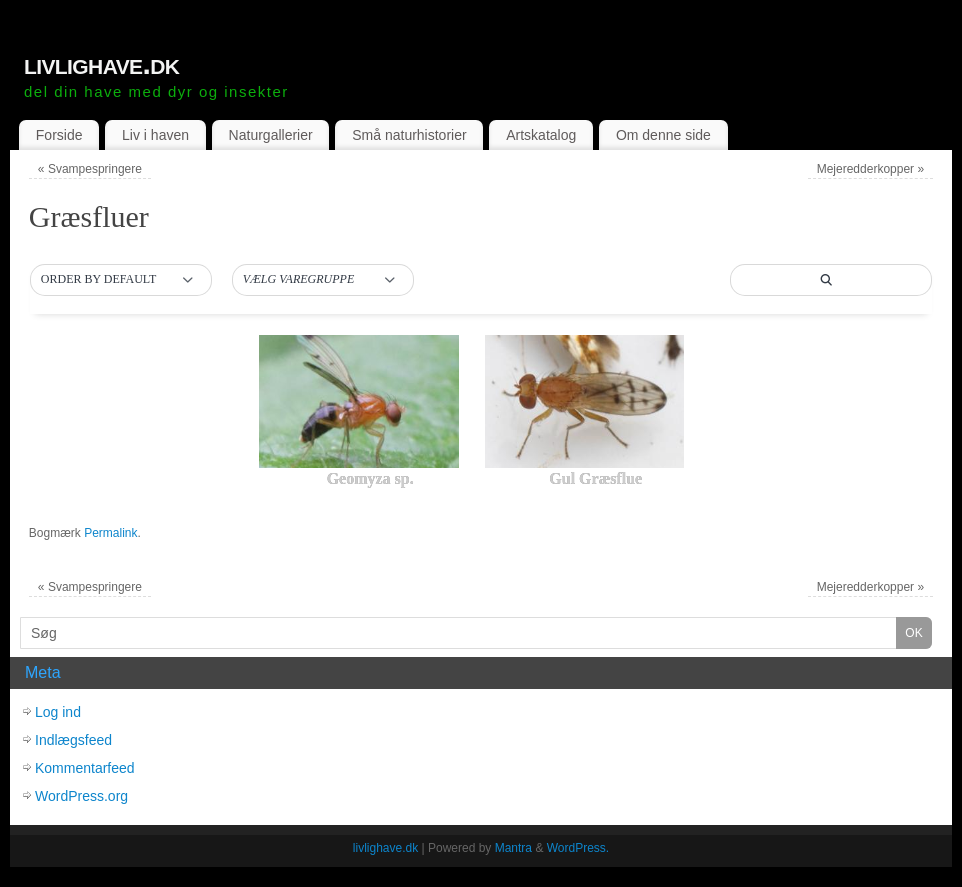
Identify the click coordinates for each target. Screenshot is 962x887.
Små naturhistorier (409, 135)
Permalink (110, 533)
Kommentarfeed (85, 768)
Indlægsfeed (73, 740)
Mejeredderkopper (870, 169)
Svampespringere (90, 169)
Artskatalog (541, 135)
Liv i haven (155, 135)
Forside (59, 135)
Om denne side (663, 135)
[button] (121, 280)
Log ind (58, 712)
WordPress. (578, 848)
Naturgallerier (271, 135)
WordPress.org (81, 796)
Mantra (513, 848)
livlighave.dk (101, 64)
